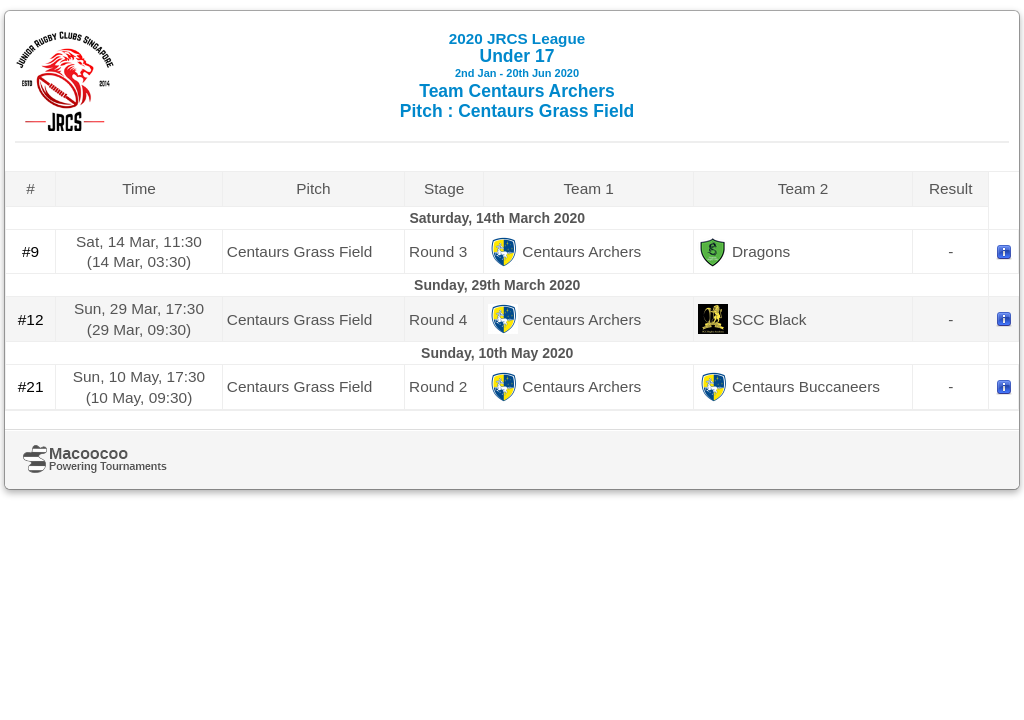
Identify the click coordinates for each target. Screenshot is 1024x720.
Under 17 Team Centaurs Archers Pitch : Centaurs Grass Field (517, 75)
